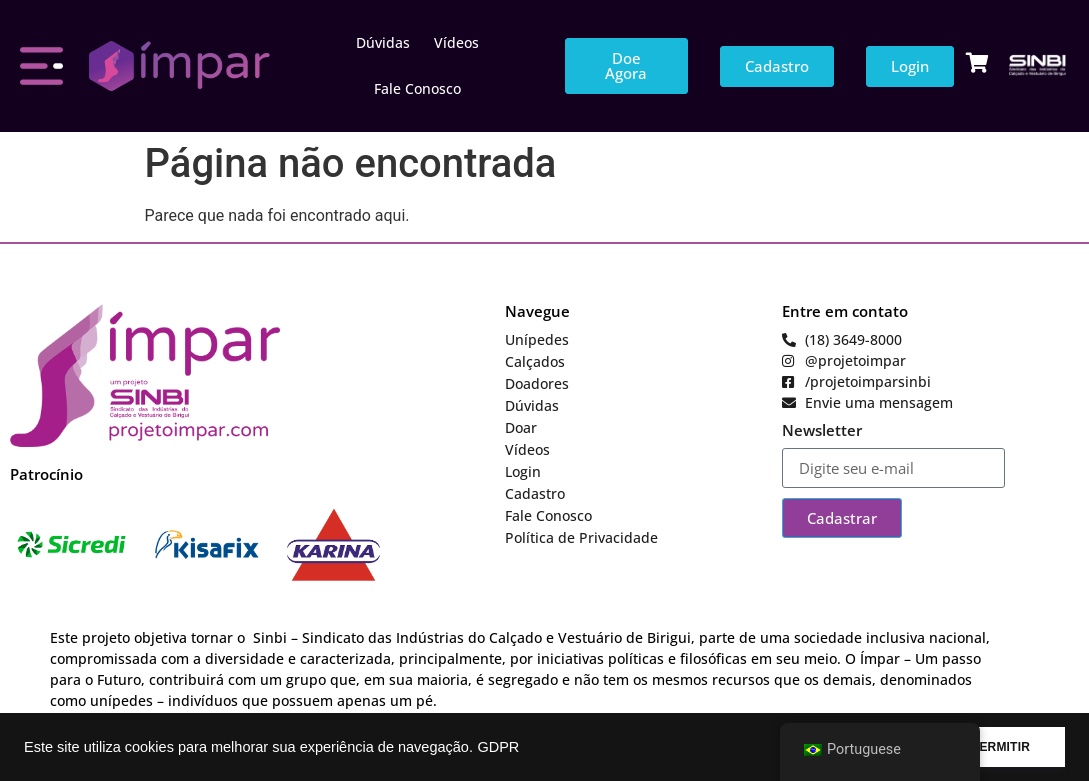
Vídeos (456, 42)
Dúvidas (383, 42)
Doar (521, 427)
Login (523, 471)
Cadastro (535, 493)
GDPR (498, 747)
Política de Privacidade (581, 537)
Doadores (537, 383)
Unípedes (537, 339)
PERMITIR (1000, 747)
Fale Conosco (417, 88)
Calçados (535, 361)
